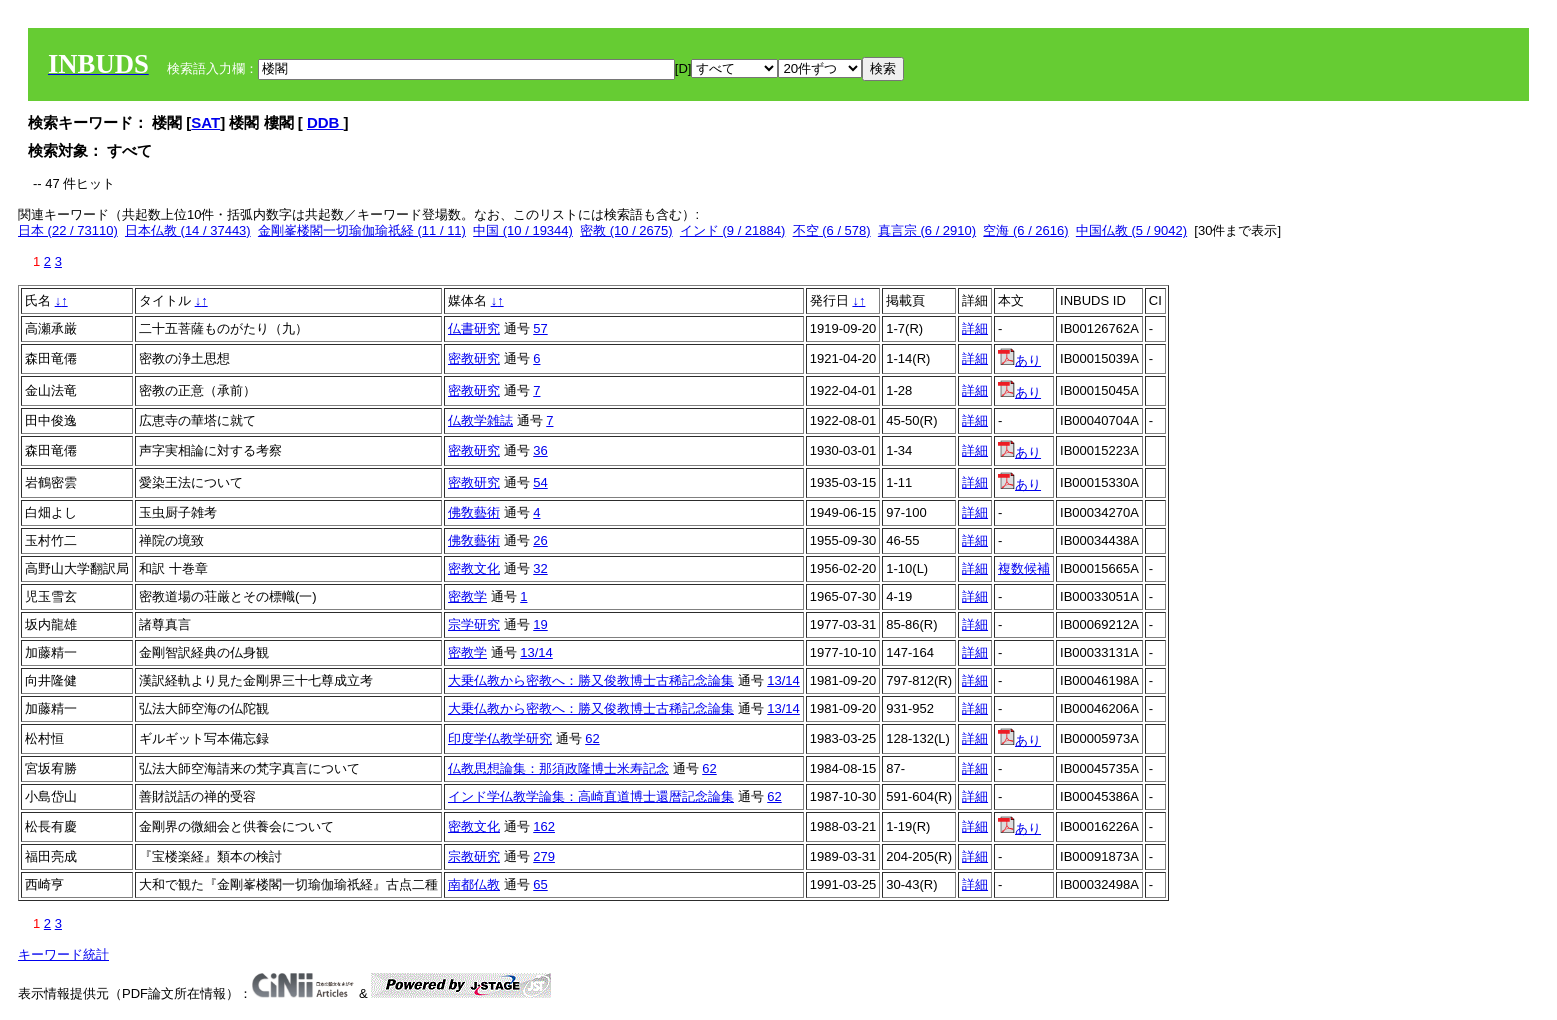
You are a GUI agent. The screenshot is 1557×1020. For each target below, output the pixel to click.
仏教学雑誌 (480, 420)
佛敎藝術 (474, 512)
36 (540, 450)
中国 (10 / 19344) (523, 230)
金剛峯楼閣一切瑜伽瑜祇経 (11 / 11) (362, 230)
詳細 (975, 328)
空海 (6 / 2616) (1025, 230)
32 (540, 568)
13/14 (536, 652)
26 (540, 540)
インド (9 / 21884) (733, 230)
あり (1019, 360)
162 (544, 826)
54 (540, 482)
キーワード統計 (63, 954)
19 (540, 624)
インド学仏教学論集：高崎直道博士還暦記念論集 (591, 796)
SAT (205, 122)
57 (540, 328)
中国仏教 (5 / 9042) (1131, 230)
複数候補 (1024, 568)
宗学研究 (474, 624)
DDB (325, 122)
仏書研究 (474, 328)
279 (544, 856)
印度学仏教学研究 (500, 738)
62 (592, 738)
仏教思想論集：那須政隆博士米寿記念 (558, 768)
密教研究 (474, 358)
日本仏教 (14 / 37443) (188, 230)
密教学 (467, 596)
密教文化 (474, 568)
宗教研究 (474, 856)
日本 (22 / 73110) (68, 230)
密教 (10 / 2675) (626, 230)
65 (540, 884)
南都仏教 (474, 884)
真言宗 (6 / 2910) (927, 230)
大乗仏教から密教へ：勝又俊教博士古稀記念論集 (591, 680)
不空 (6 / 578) (832, 230)
